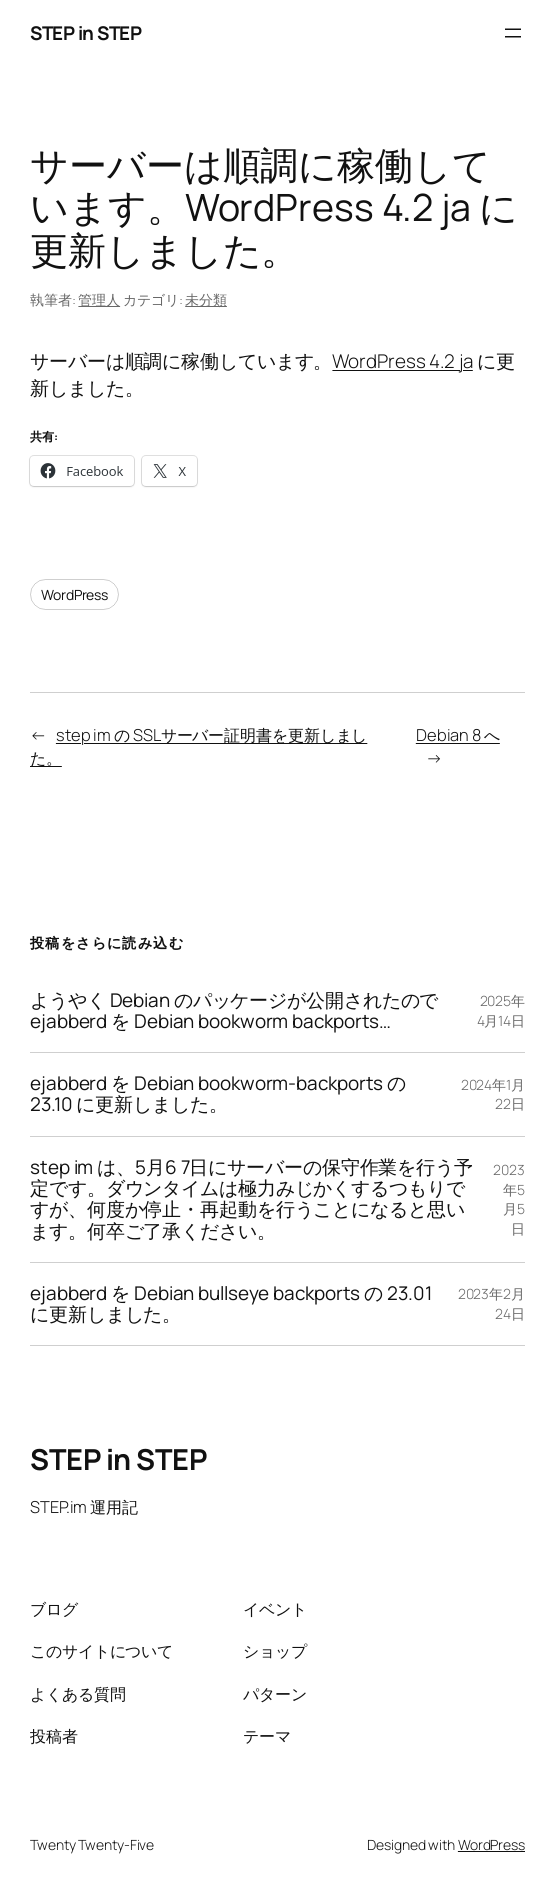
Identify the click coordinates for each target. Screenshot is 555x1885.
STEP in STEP (85, 33)
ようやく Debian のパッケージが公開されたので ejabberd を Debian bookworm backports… (234, 1011)
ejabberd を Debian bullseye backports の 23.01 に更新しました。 (231, 1304)
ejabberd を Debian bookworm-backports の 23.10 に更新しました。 (218, 1094)
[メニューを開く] (513, 33)
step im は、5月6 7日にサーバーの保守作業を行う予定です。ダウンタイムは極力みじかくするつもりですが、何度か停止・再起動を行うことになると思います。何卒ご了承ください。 (251, 1199)
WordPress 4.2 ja (402, 361)
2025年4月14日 (501, 1010)
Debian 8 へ (458, 734)
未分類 (206, 299)
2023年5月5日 (509, 1199)
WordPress (74, 594)
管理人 (99, 299)
